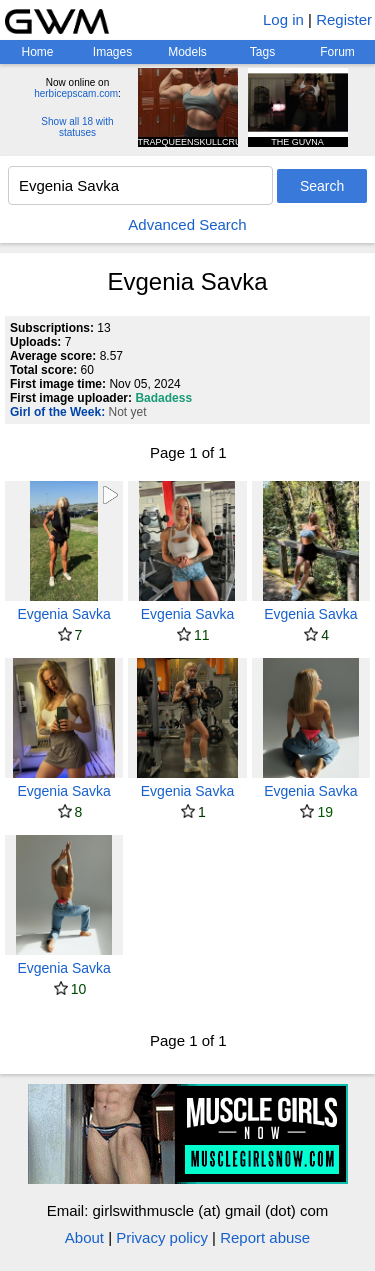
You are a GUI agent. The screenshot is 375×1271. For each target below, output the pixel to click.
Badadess (163, 398)
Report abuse (265, 1237)
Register (344, 19)
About (84, 1237)
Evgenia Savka (63, 614)
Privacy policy (162, 1237)
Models (187, 52)
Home (37, 52)
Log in (283, 19)
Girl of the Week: (57, 412)
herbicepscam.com (76, 93)
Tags (262, 52)
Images (112, 52)
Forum (337, 52)
